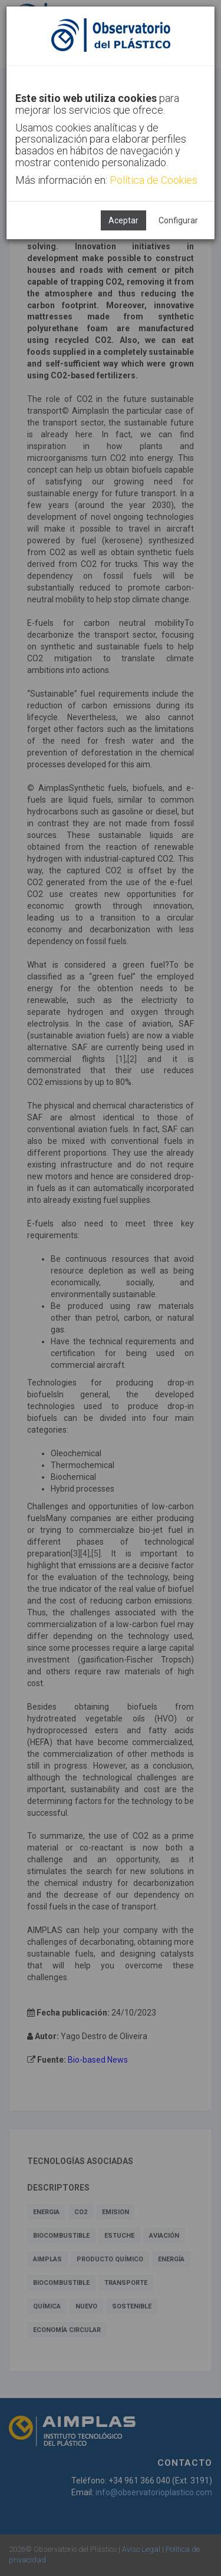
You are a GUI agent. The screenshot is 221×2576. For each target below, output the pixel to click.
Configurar (178, 220)
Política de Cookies (153, 180)
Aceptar (123, 220)
